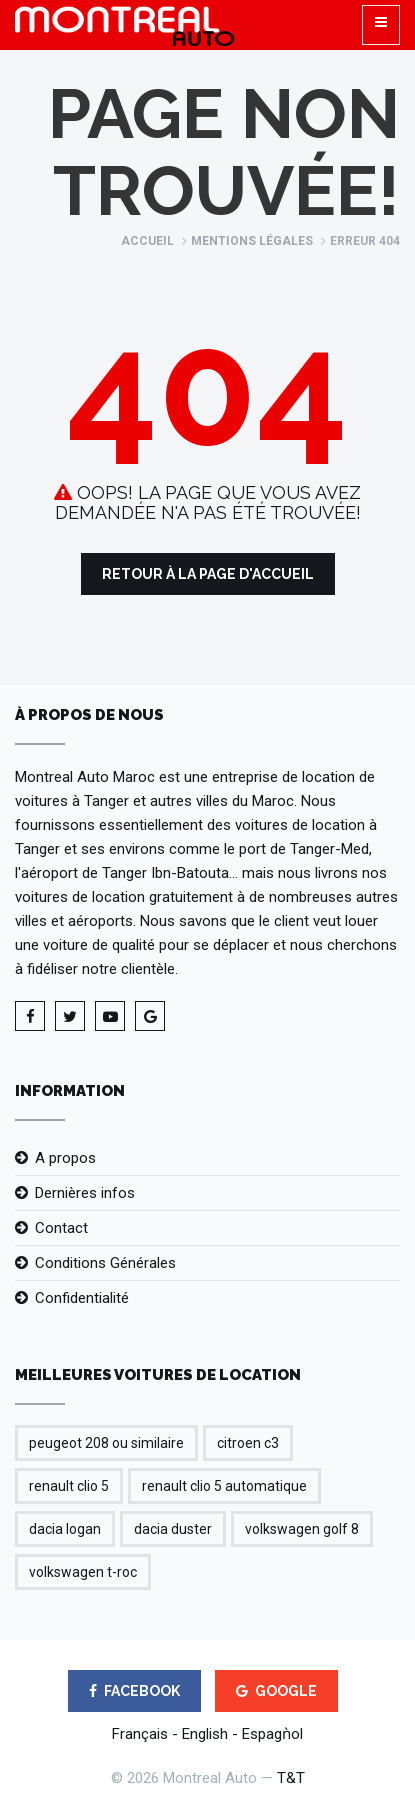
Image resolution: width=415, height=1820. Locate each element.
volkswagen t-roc (83, 1572)
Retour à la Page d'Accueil (208, 574)
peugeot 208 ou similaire (106, 1443)
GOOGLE (276, 1691)
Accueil (147, 241)
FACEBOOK (134, 1691)
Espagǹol (272, 1734)
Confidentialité (82, 1298)
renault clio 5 (69, 1486)
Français (140, 1734)
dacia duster (173, 1529)
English (205, 1734)
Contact (61, 1228)
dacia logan (65, 1529)
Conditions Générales (105, 1263)
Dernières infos (85, 1193)
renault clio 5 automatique (224, 1486)
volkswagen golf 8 (302, 1529)
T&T (291, 1778)
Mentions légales (252, 241)
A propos (65, 1158)
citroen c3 (248, 1443)
